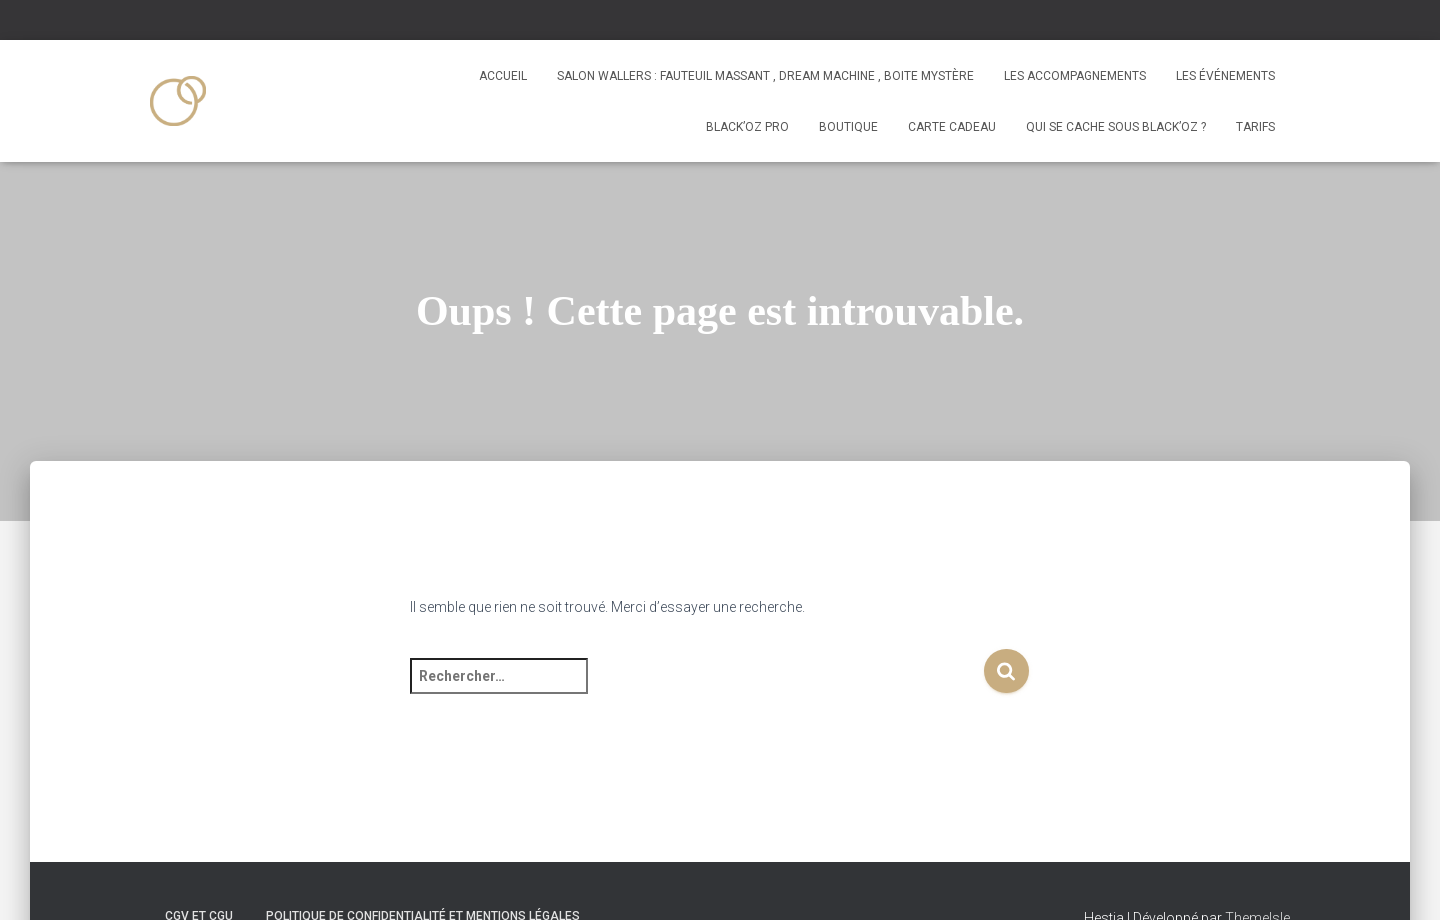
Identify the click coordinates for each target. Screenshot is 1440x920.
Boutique (848, 127)
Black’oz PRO (747, 127)
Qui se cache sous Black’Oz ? (1116, 127)
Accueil (503, 76)
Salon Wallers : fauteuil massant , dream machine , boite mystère (765, 76)
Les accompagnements (1075, 76)
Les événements (1225, 76)
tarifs (1255, 127)
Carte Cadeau (952, 127)
